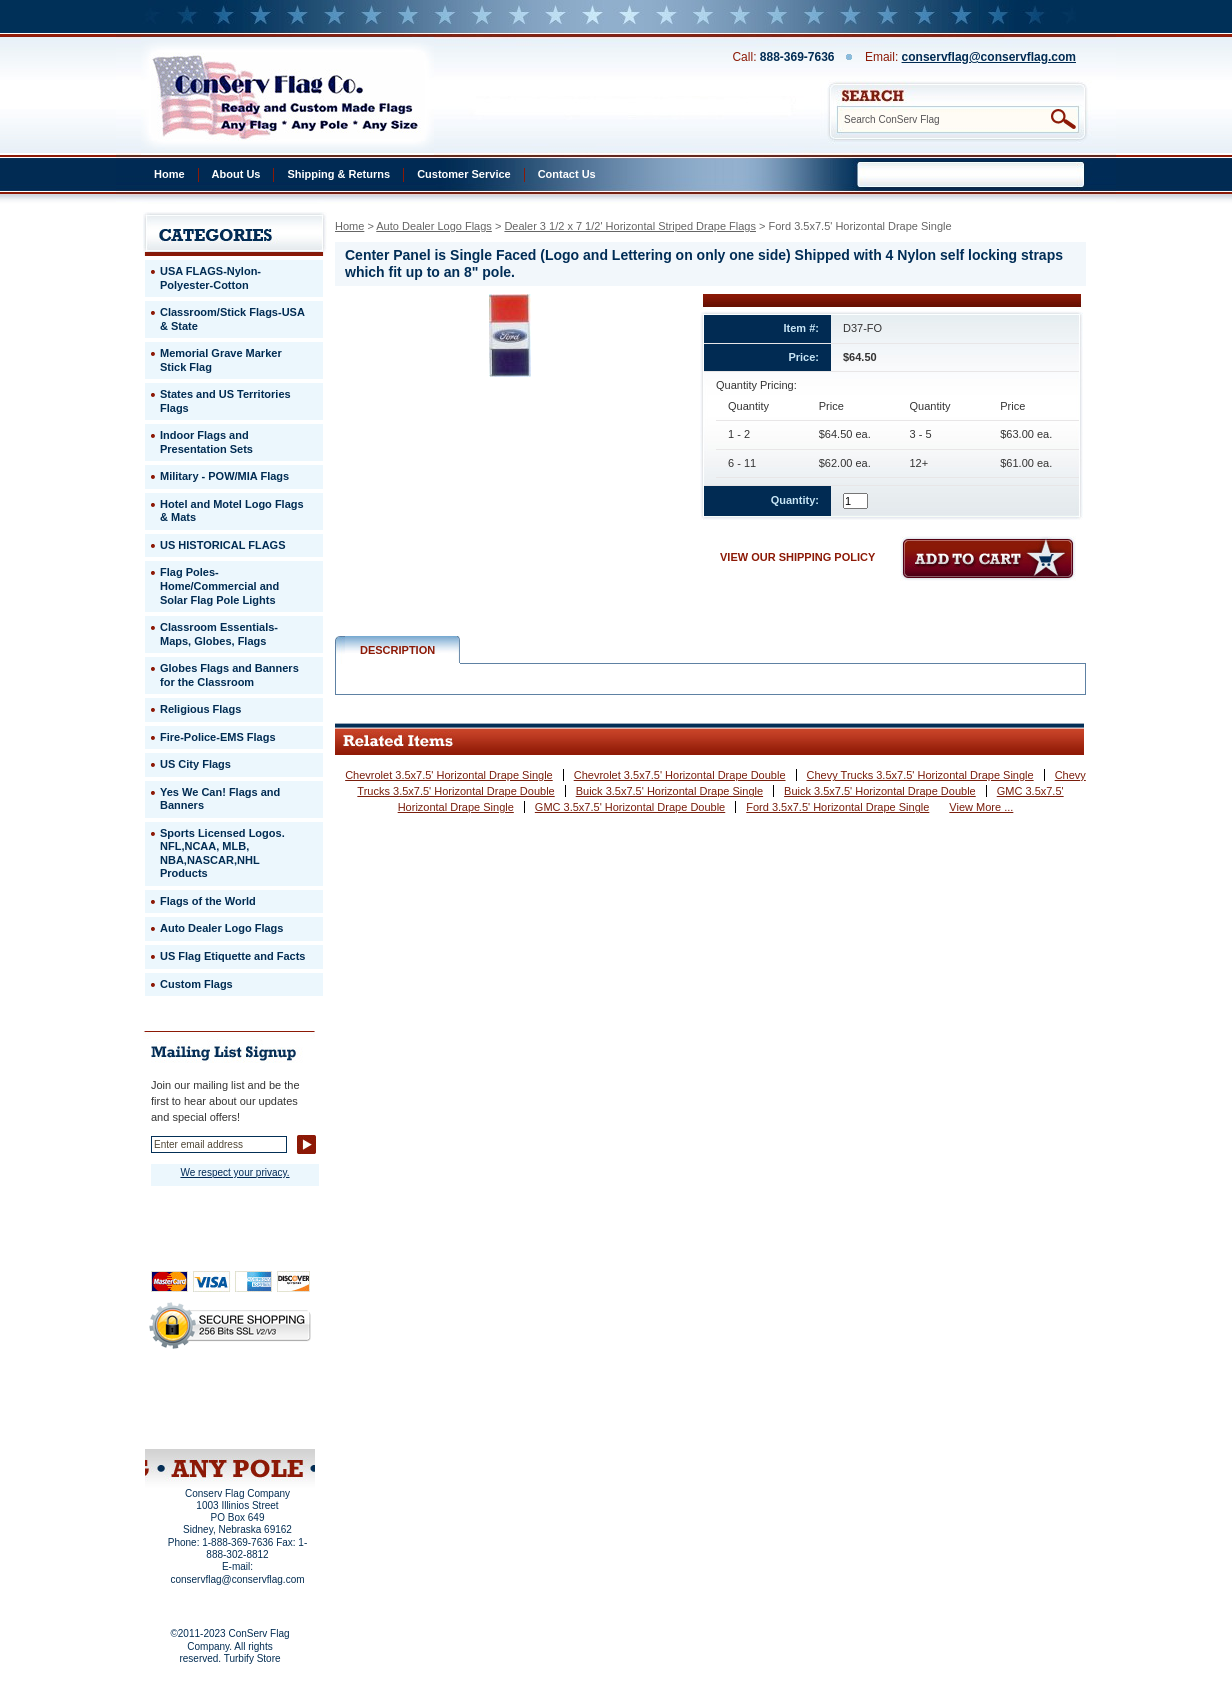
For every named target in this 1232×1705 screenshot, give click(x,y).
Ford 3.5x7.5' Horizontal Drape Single (837, 807)
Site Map (191, 1423)
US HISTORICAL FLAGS (223, 545)
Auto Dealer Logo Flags (434, 226)
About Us (236, 174)
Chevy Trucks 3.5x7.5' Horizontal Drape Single (920, 775)
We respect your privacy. (234, 1172)
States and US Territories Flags (225, 401)
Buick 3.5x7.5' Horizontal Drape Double (880, 791)
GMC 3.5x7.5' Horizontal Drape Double (630, 807)
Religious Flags (200, 709)
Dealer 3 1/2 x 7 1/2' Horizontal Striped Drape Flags (630, 226)
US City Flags (195, 764)
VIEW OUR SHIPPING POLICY (797, 557)
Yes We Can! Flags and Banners (220, 799)
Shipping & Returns (338, 174)
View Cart (267, 1423)
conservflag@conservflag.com (989, 57)
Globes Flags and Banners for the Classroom (229, 675)
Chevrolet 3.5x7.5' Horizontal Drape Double (680, 775)
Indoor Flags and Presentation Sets (206, 442)
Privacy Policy (196, 1396)
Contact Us (567, 174)
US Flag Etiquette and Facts (232, 956)
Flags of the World (208, 901)
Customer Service (464, 174)
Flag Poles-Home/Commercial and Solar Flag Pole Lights (219, 585)
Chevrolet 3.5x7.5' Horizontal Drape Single (449, 775)
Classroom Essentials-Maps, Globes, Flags (219, 634)
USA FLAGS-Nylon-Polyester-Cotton (210, 278)
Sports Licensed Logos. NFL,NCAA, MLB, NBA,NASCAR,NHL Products (222, 853)
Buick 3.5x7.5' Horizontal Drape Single (669, 791)
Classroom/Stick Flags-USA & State (232, 319)
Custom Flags (196, 984)
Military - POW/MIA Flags (224, 476)
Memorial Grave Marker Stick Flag (221, 360)
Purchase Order (269, 1409)
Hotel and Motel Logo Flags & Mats (232, 511)
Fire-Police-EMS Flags (218, 737)
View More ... (981, 807)
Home (169, 174)
